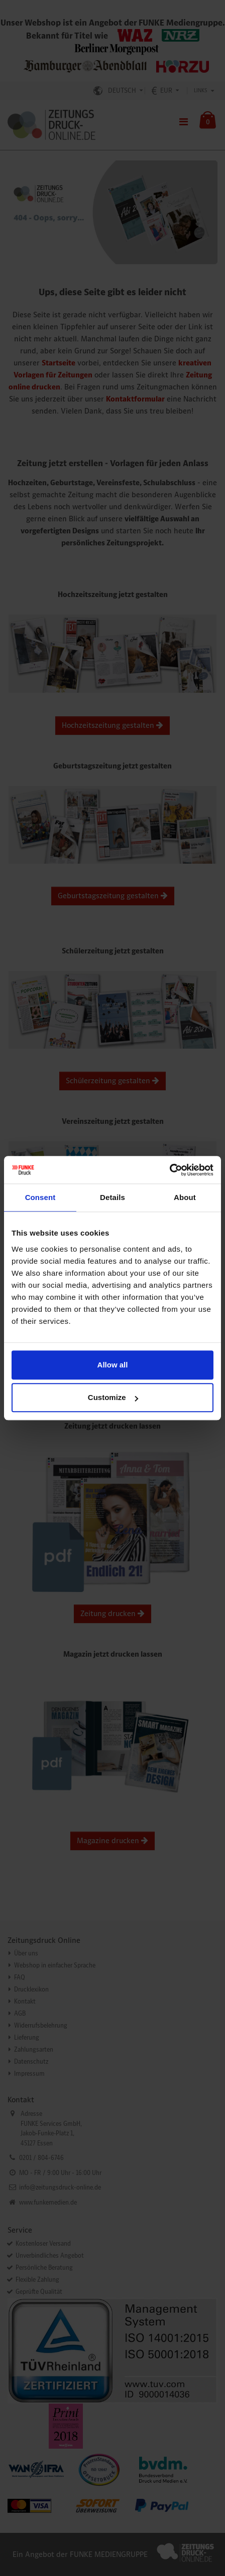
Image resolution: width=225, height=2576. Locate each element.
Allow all (112, 1364)
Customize (113, 1397)
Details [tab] (112, 1197)
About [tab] (185, 1197)
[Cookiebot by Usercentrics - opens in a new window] (169, 1169)
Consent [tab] (40, 1197)
